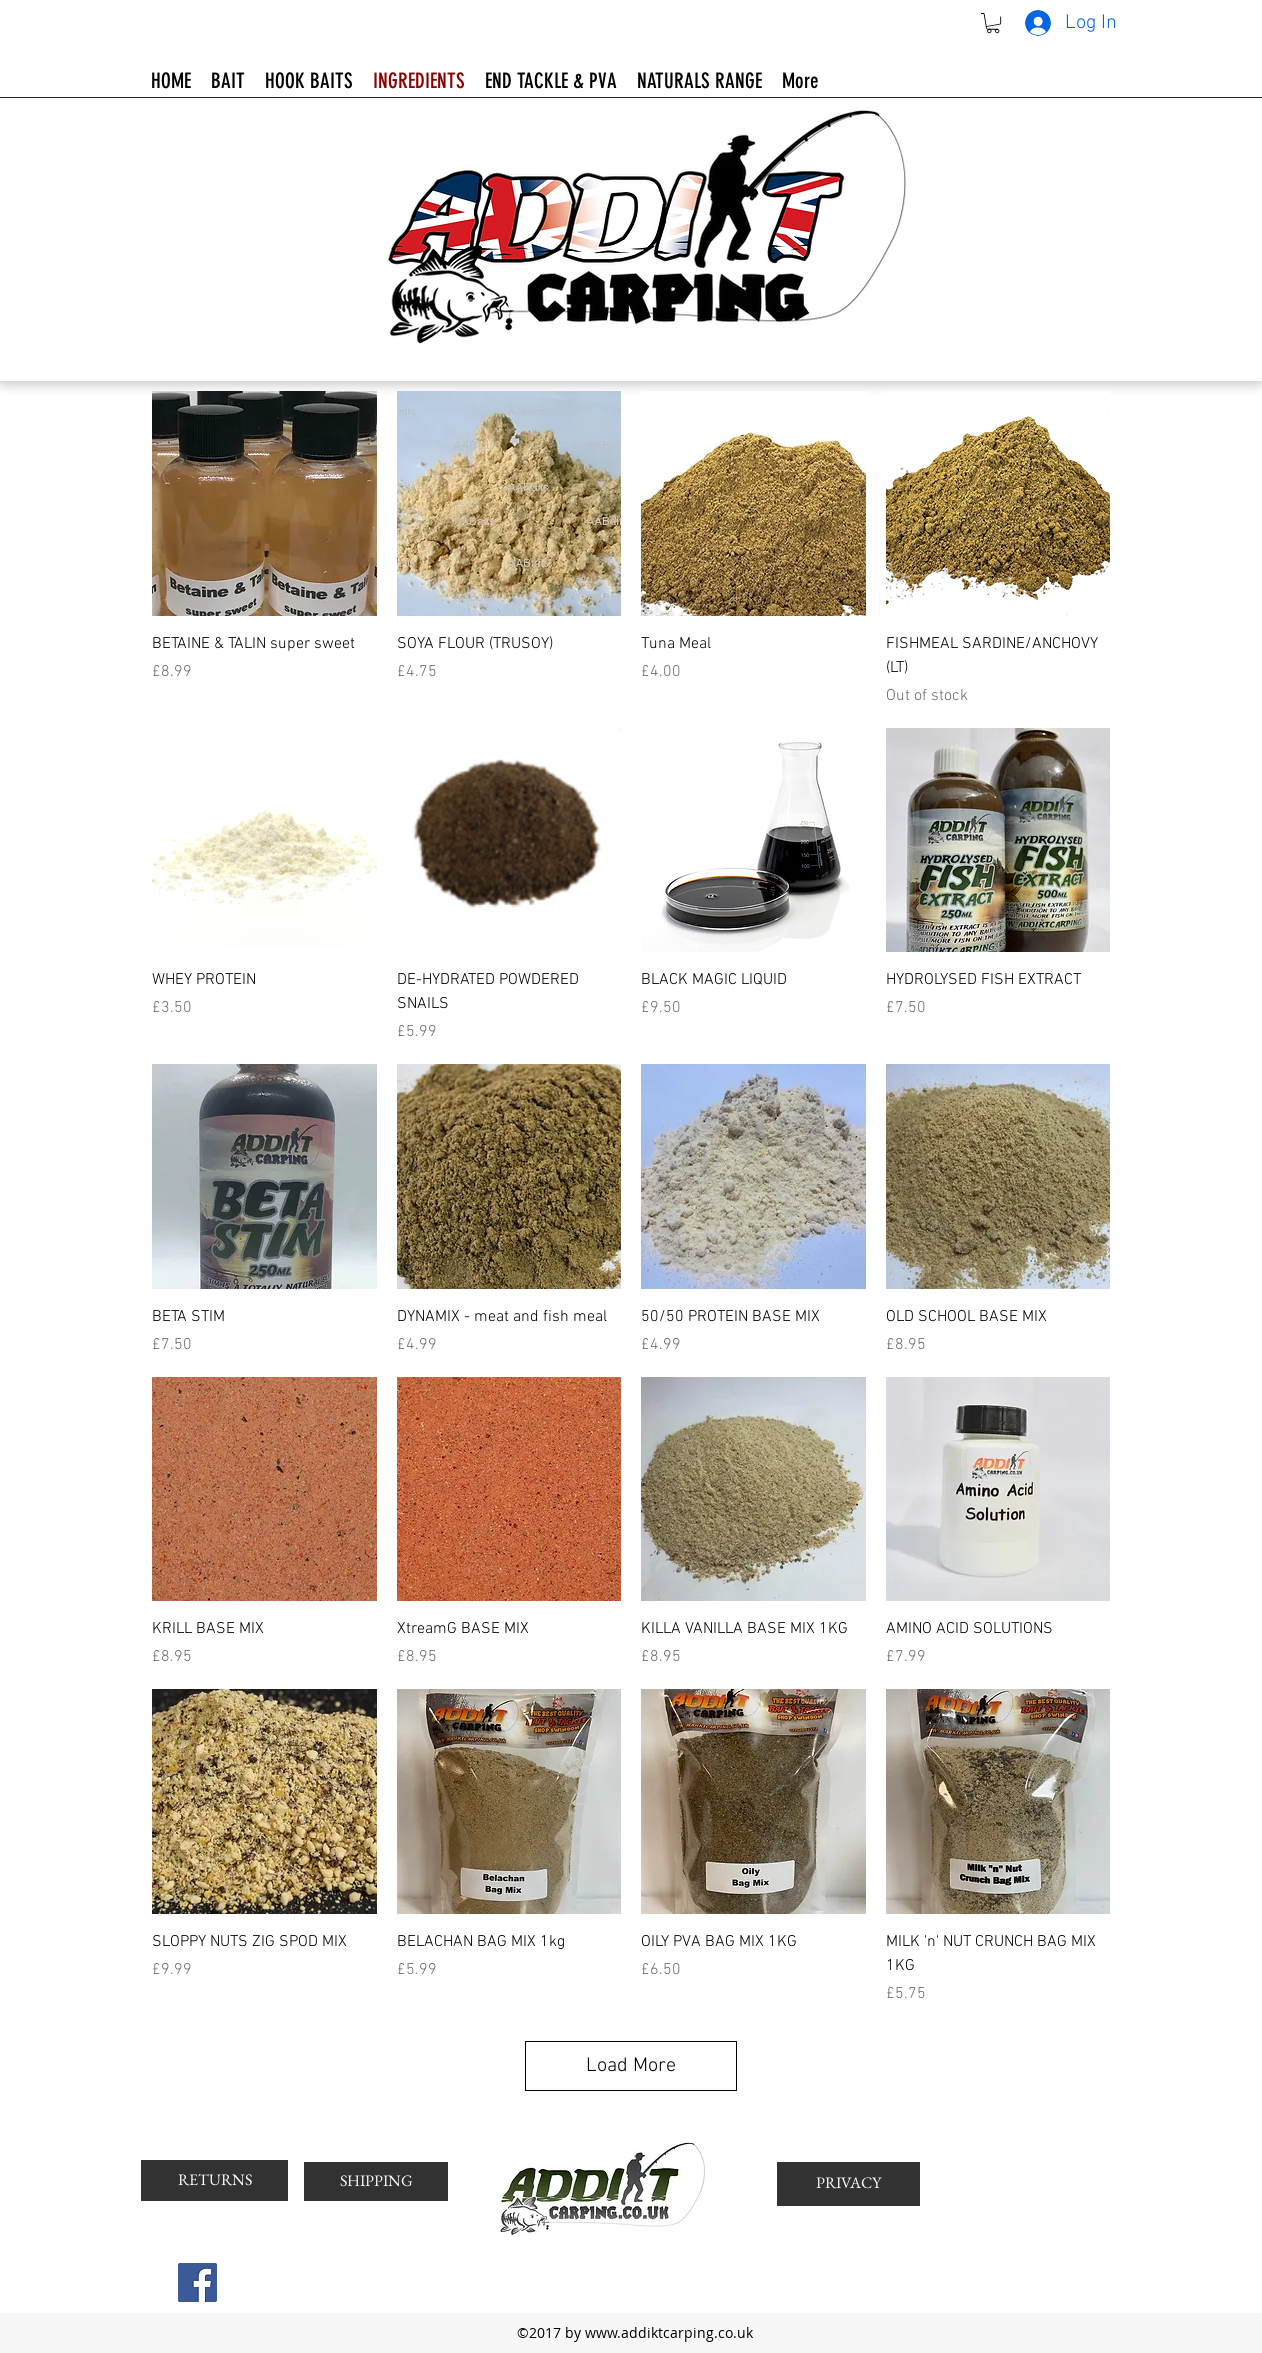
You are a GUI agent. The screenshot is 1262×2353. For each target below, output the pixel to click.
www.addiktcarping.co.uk (669, 2332)
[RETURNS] (214, 2180)
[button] (993, 23)
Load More (631, 2066)
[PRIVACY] (848, 2184)
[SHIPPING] (376, 2181)
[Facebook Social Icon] (197, 2282)
